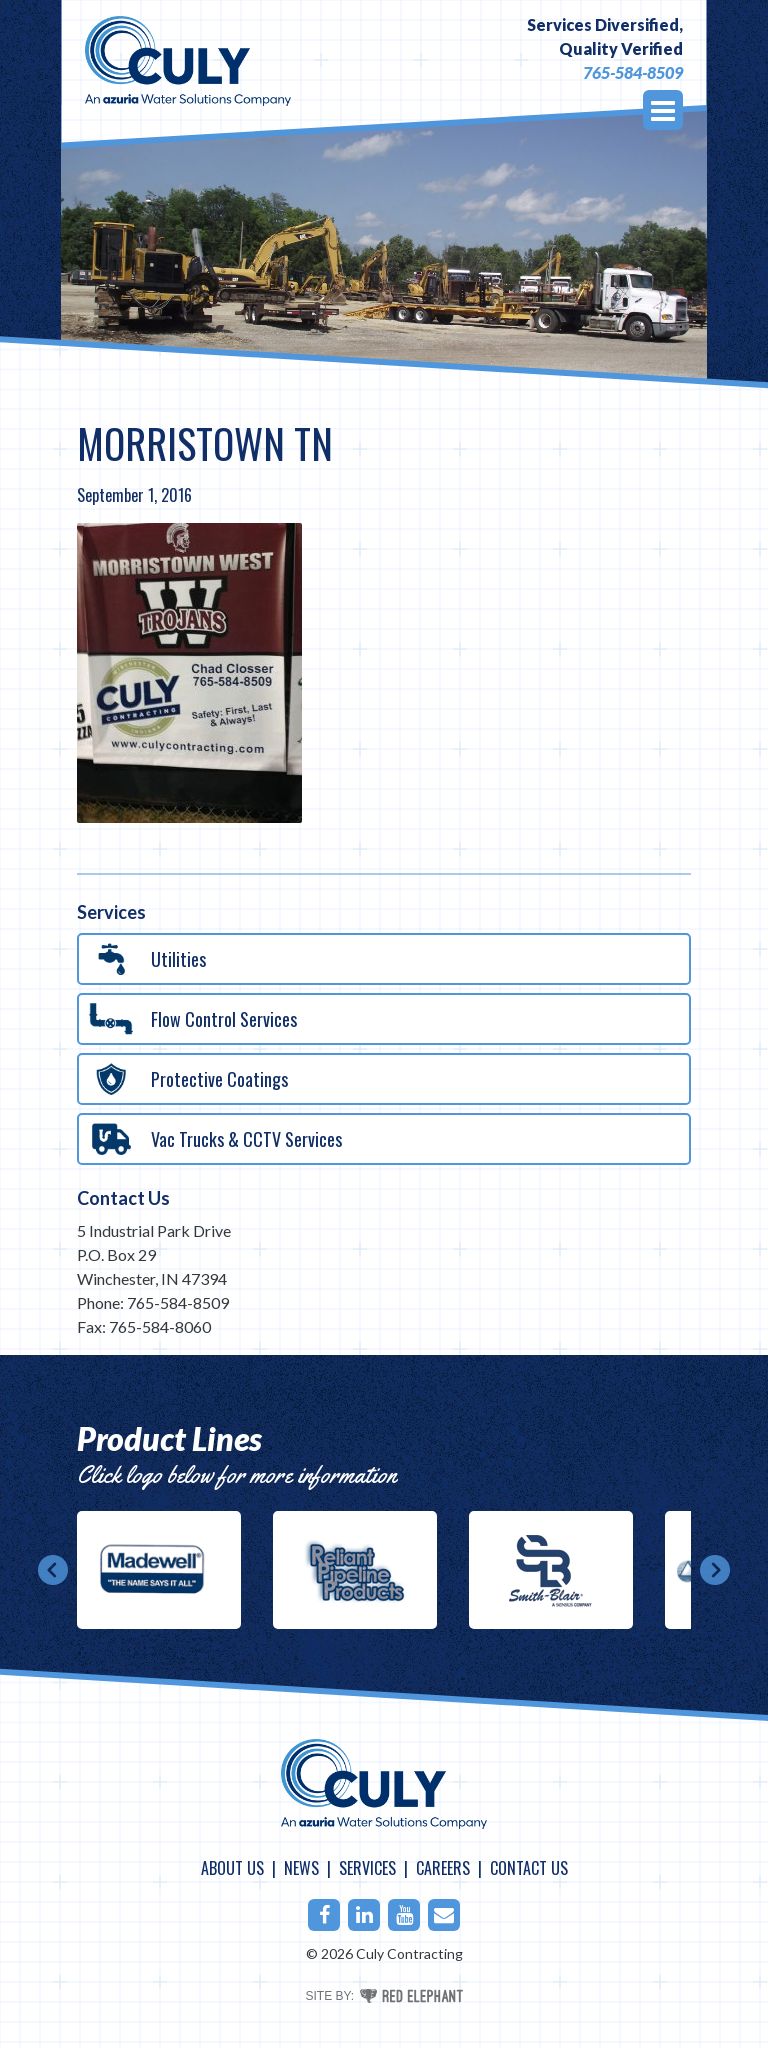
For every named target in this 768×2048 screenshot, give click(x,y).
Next (715, 1570)
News (301, 1868)
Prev (53, 1570)
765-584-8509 (633, 72)
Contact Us (123, 1198)
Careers (443, 1868)
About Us (232, 1868)
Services (367, 1868)
